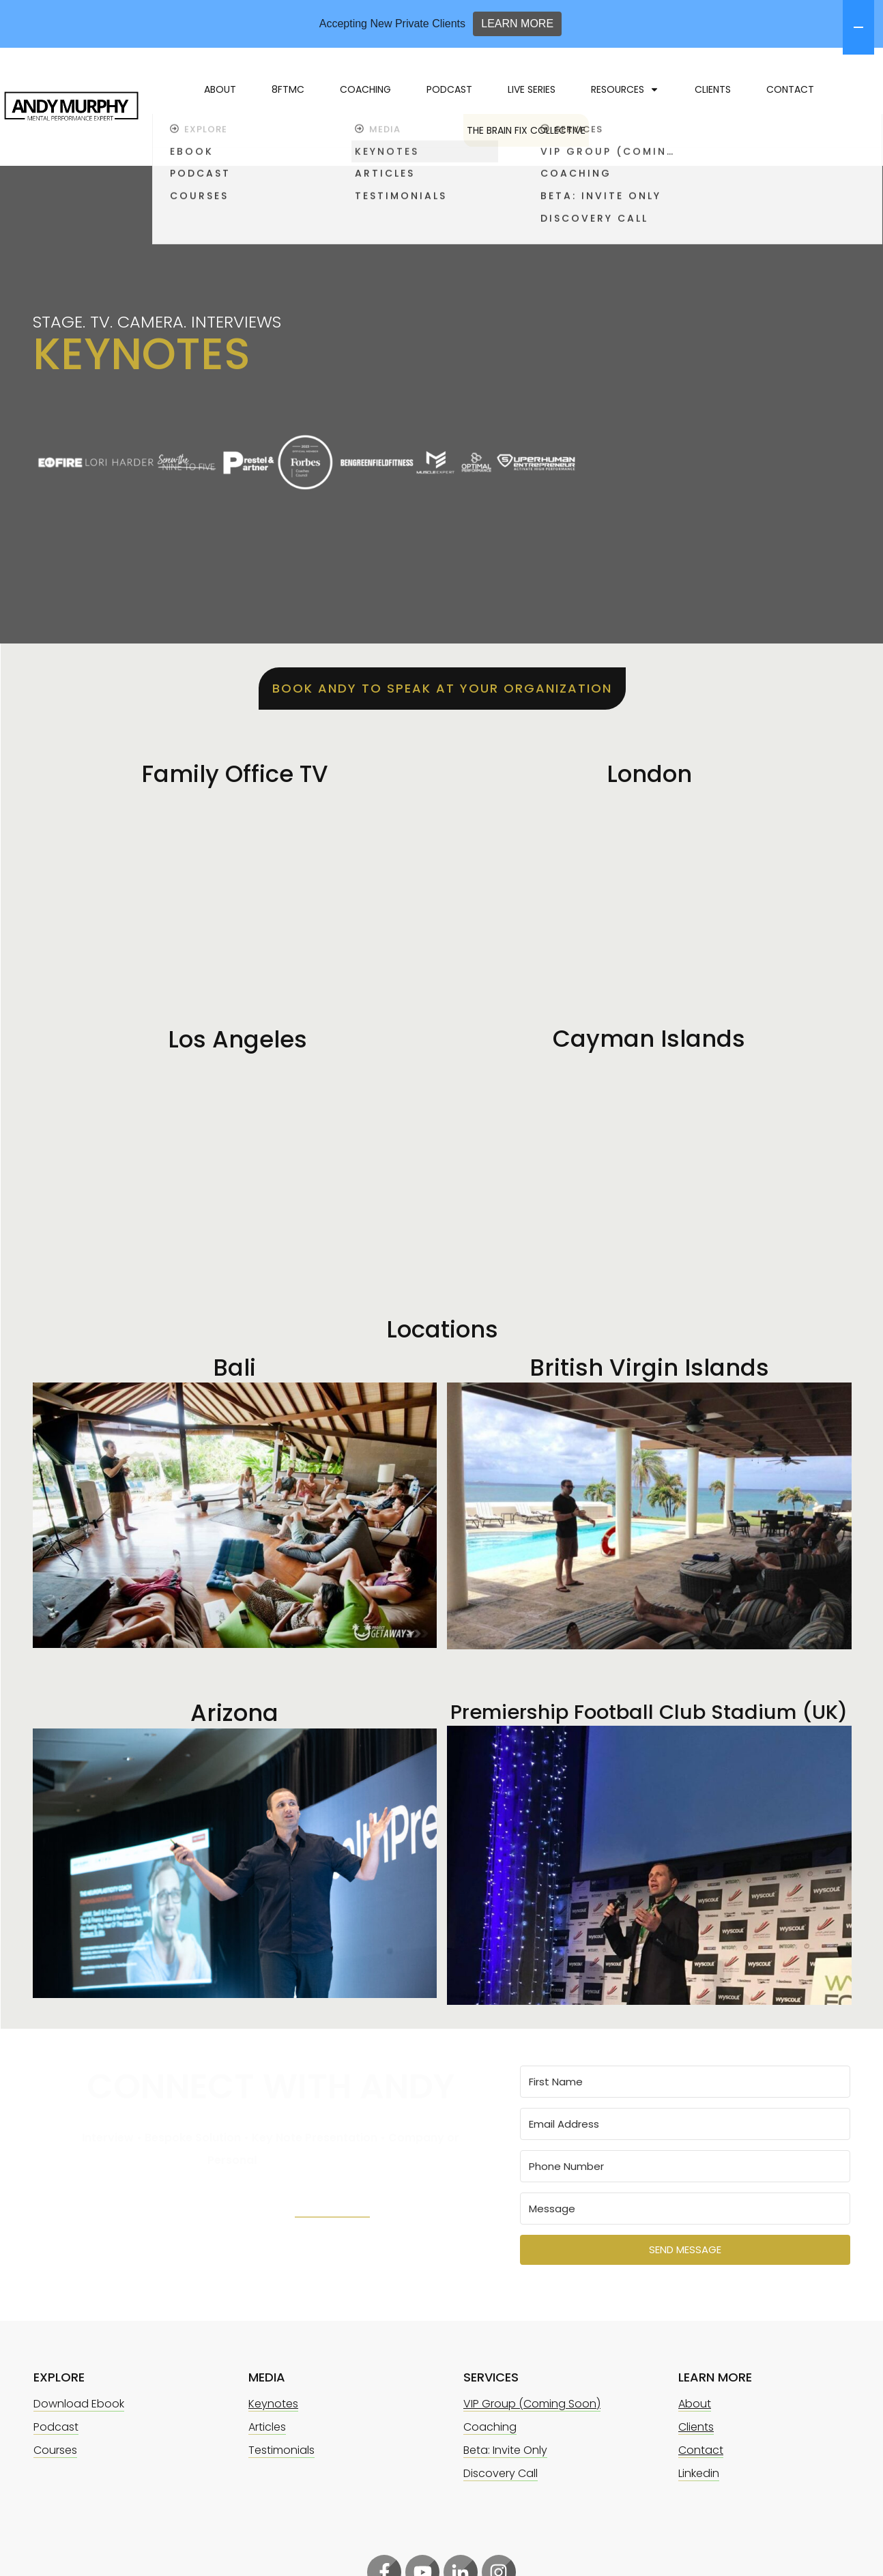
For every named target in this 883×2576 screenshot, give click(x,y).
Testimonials (281, 2442)
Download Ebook (78, 2396)
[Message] (685, 2201)
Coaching (490, 2419)
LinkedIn (332, 2198)
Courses (55, 2442)
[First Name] (685, 2074)
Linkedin (698, 2466)
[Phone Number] (685, 2159)
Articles (267, 2419)
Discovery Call (500, 2466)
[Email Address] (685, 2116)
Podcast (55, 2419)
